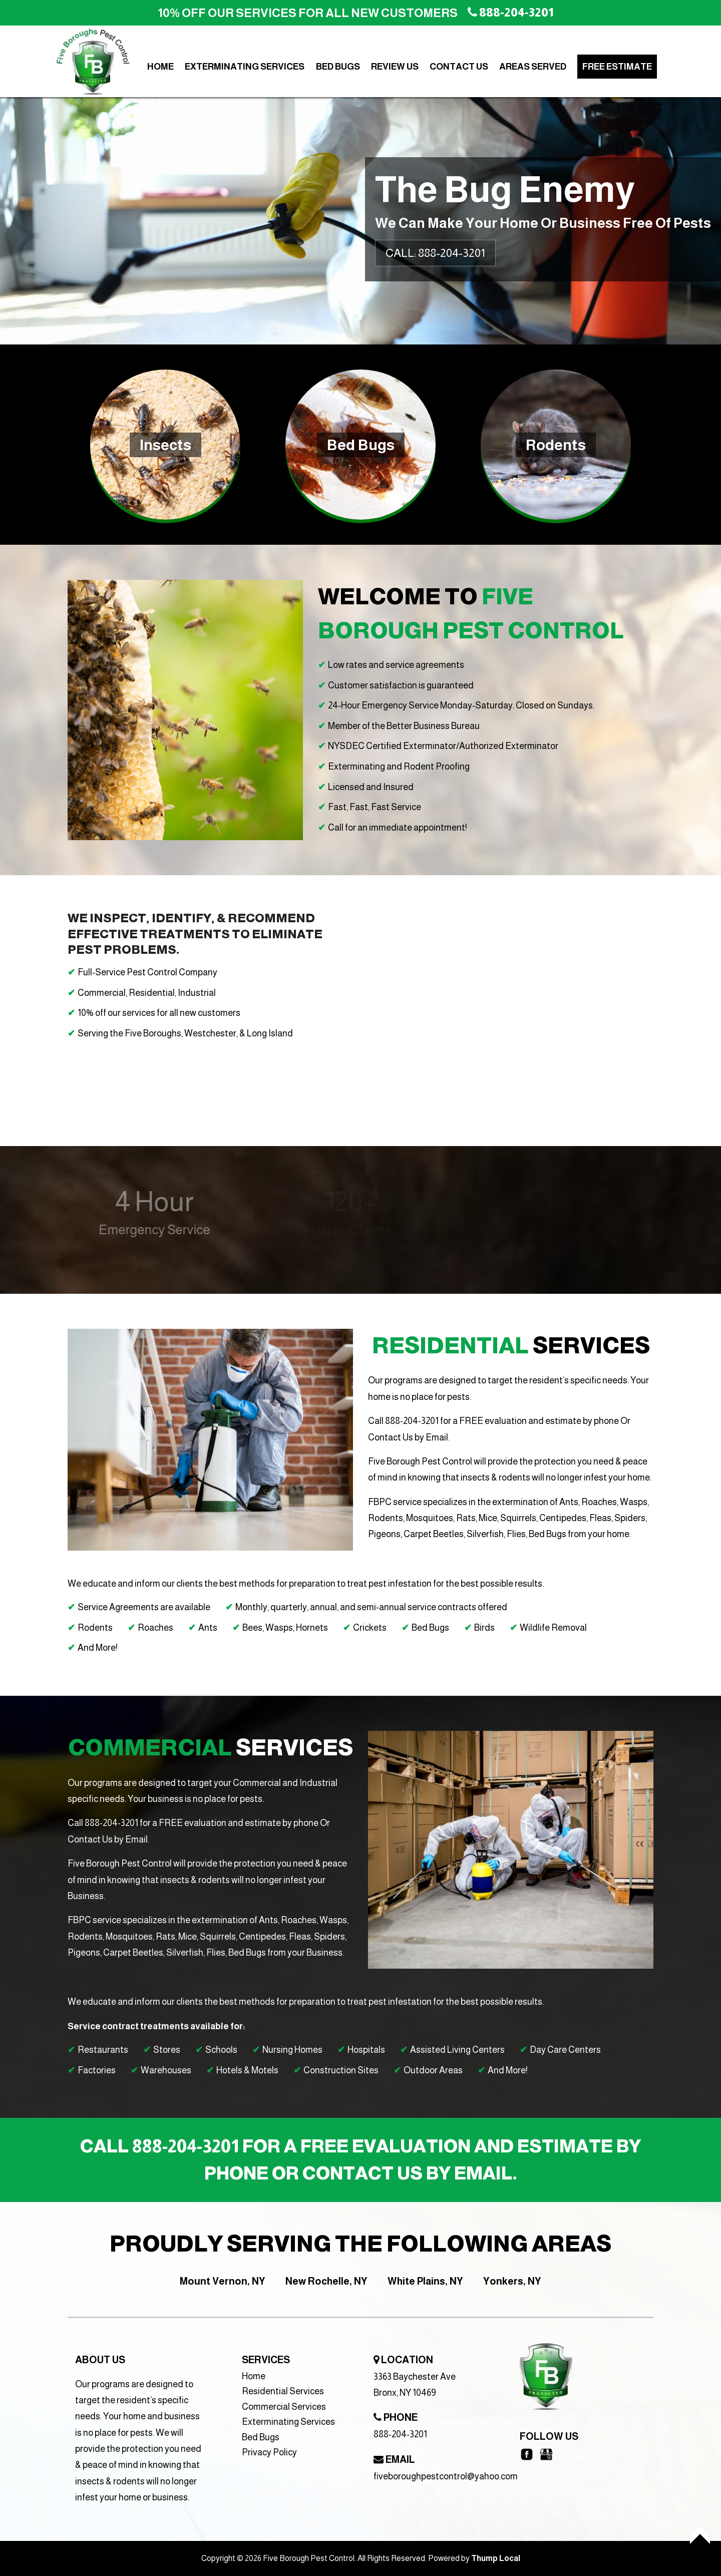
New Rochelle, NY (326, 2281)
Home (160, 67)
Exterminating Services (244, 67)
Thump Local (495, 2558)
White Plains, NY (425, 2281)
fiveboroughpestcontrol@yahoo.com (446, 2476)
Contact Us (459, 67)
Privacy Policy (269, 2452)
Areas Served (532, 67)
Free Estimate (617, 67)
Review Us (395, 67)
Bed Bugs (338, 67)
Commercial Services (284, 2407)
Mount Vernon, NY (222, 2281)
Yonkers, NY (512, 2281)
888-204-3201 (400, 2434)
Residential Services (283, 2391)
